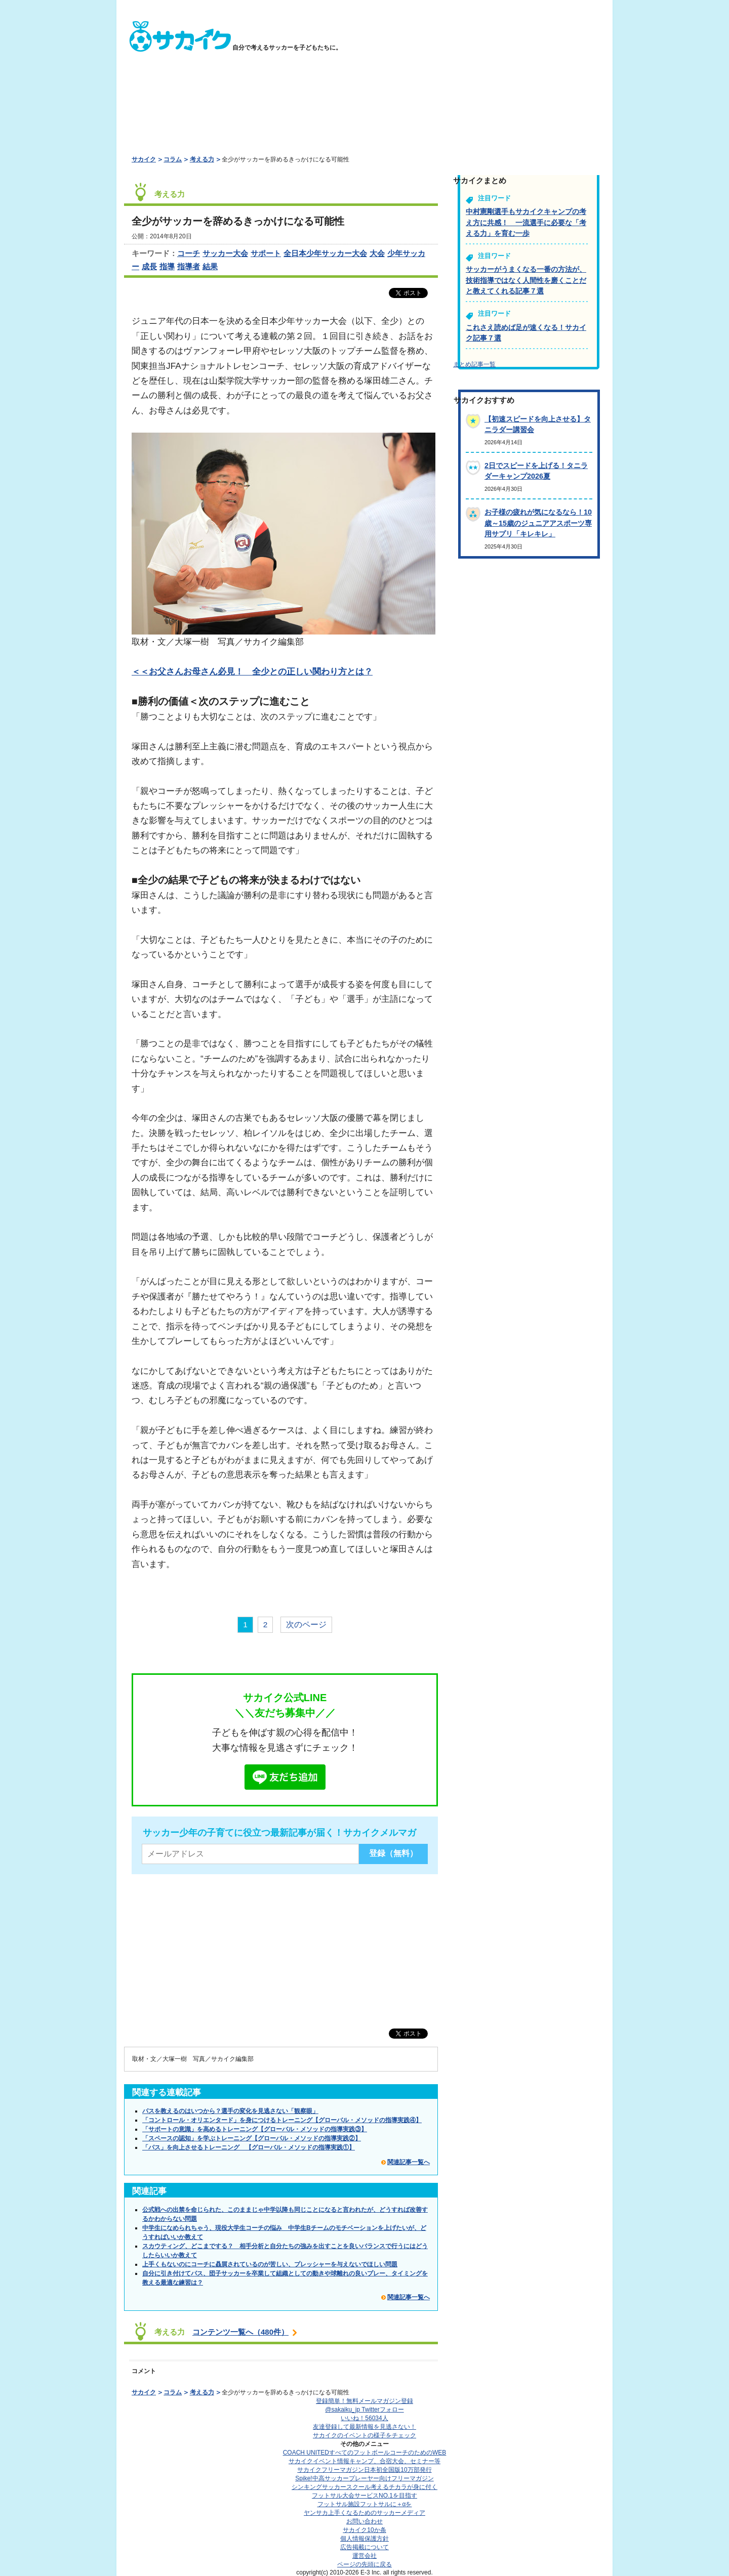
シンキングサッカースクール (364, 2486)
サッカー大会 (225, 253)
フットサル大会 (364, 2495)
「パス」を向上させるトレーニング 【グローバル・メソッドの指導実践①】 (248, 2147)
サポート (266, 253)
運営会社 (364, 2555)
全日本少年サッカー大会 (325, 253)
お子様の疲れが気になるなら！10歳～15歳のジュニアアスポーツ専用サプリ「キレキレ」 (538, 523)
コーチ (188, 253)
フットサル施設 (364, 2504)
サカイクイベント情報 (364, 2461)
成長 (149, 266)
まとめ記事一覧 (474, 364)
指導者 (188, 266)
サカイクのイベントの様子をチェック (364, 2435)
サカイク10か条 (364, 2529)
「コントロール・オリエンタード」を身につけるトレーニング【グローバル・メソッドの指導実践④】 (282, 2120)
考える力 (202, 159)
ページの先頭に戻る (364, 2564)
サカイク (144, 159)
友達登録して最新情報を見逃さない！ (364, 2426)
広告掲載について (364, 2547)
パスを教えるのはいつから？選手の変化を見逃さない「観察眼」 (230, 2111)
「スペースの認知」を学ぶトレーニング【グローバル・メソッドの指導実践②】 (251, 2138)
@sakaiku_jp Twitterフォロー (364, 2409)
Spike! (364, 2478)
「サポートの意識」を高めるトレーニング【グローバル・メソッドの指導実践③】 (254, 2129)
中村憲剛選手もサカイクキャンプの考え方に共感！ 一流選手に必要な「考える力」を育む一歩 (526, 222)
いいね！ (364, 2418)
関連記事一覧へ (408, 2162)
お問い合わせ (364, 2521)
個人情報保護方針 (364, 2538)
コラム (173, 159)
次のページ (306, 1624)
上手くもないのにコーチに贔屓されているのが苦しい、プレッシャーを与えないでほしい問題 (269, 2264)
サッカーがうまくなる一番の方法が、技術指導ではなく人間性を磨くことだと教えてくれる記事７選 (526, 280)
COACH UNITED (365, 2452)
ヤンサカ (364, 2512)
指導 (167, 266)
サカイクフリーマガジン (364, 2469)
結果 (210, 266)
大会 (377, 253)
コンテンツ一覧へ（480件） (240, 2332)
